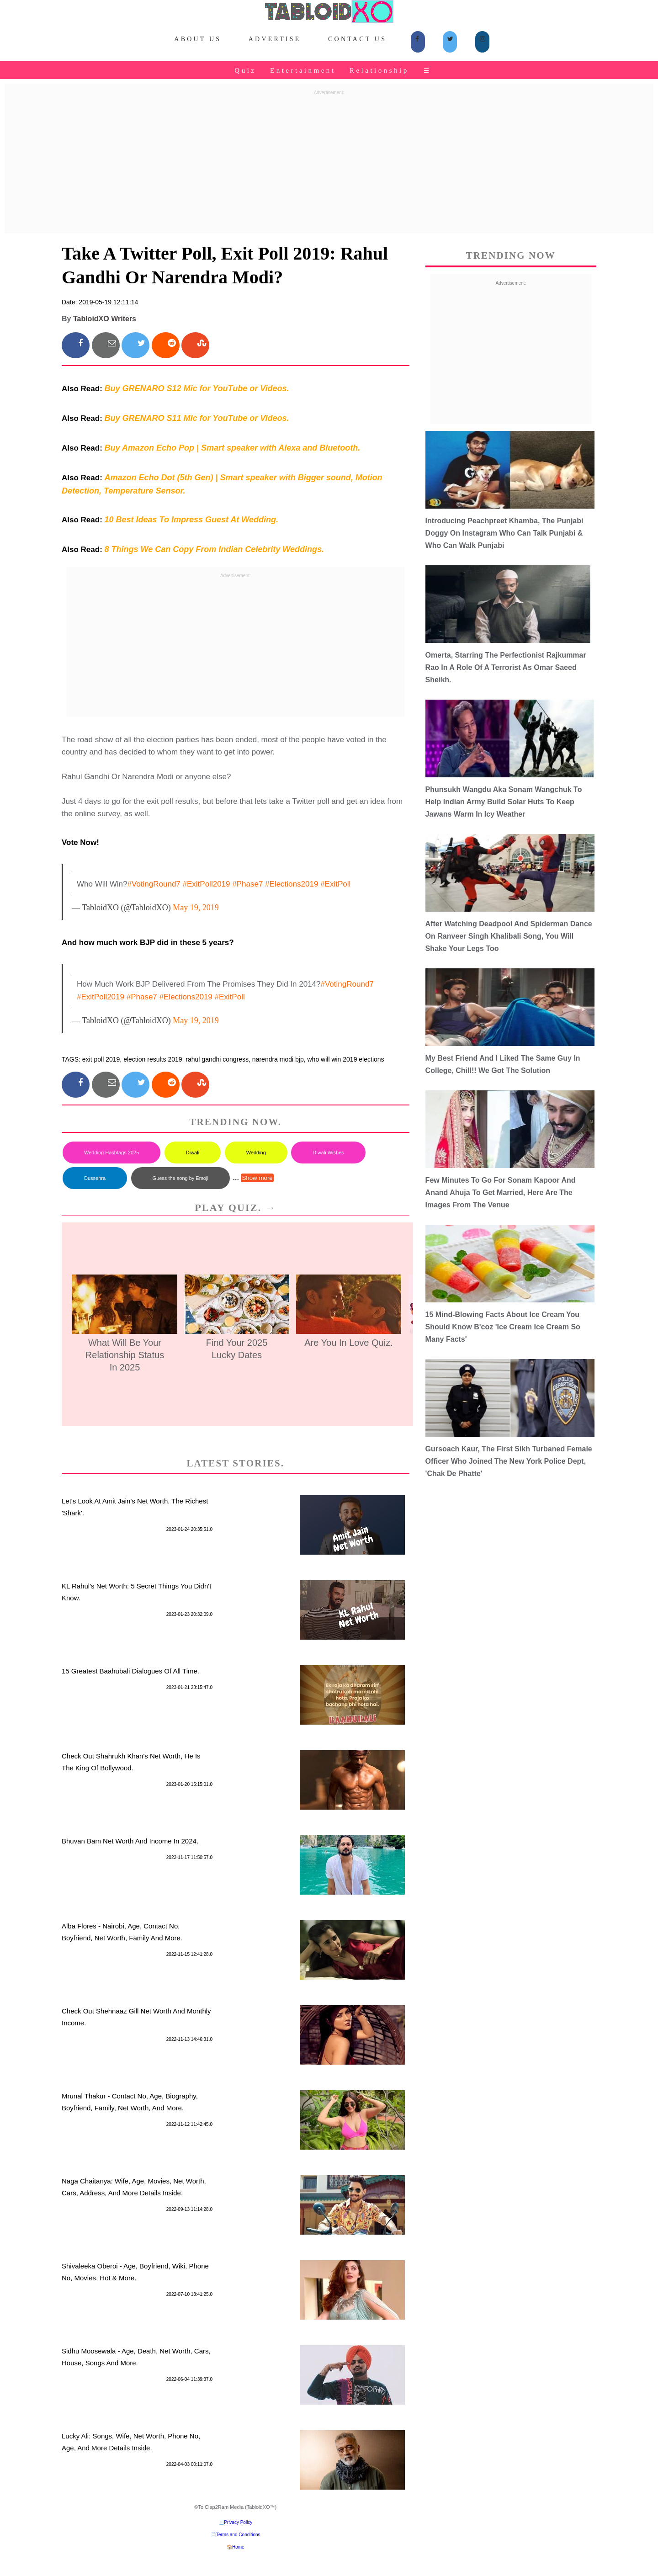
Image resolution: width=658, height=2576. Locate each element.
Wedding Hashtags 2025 (111, 1152)
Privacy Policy (238, 2522)
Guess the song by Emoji (180, 1178)
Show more (257, 1177)
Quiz (245, 70)
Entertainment (302, 70)
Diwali (192, 1152)
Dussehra (95, 1178)
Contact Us (357, 39)
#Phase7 (247, 884)
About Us (197, 39)
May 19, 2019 (196, 907)
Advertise (275, 39)
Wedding (256, 1152)
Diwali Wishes (328, 1152)
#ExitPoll (335, 884)
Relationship (379, 70)
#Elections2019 (291, 884)
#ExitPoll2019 (206, 884)
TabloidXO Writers (104, 319)
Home (238, 2546)
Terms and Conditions (238, 2534)
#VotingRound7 (153, 884)
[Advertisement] (329, 163)
